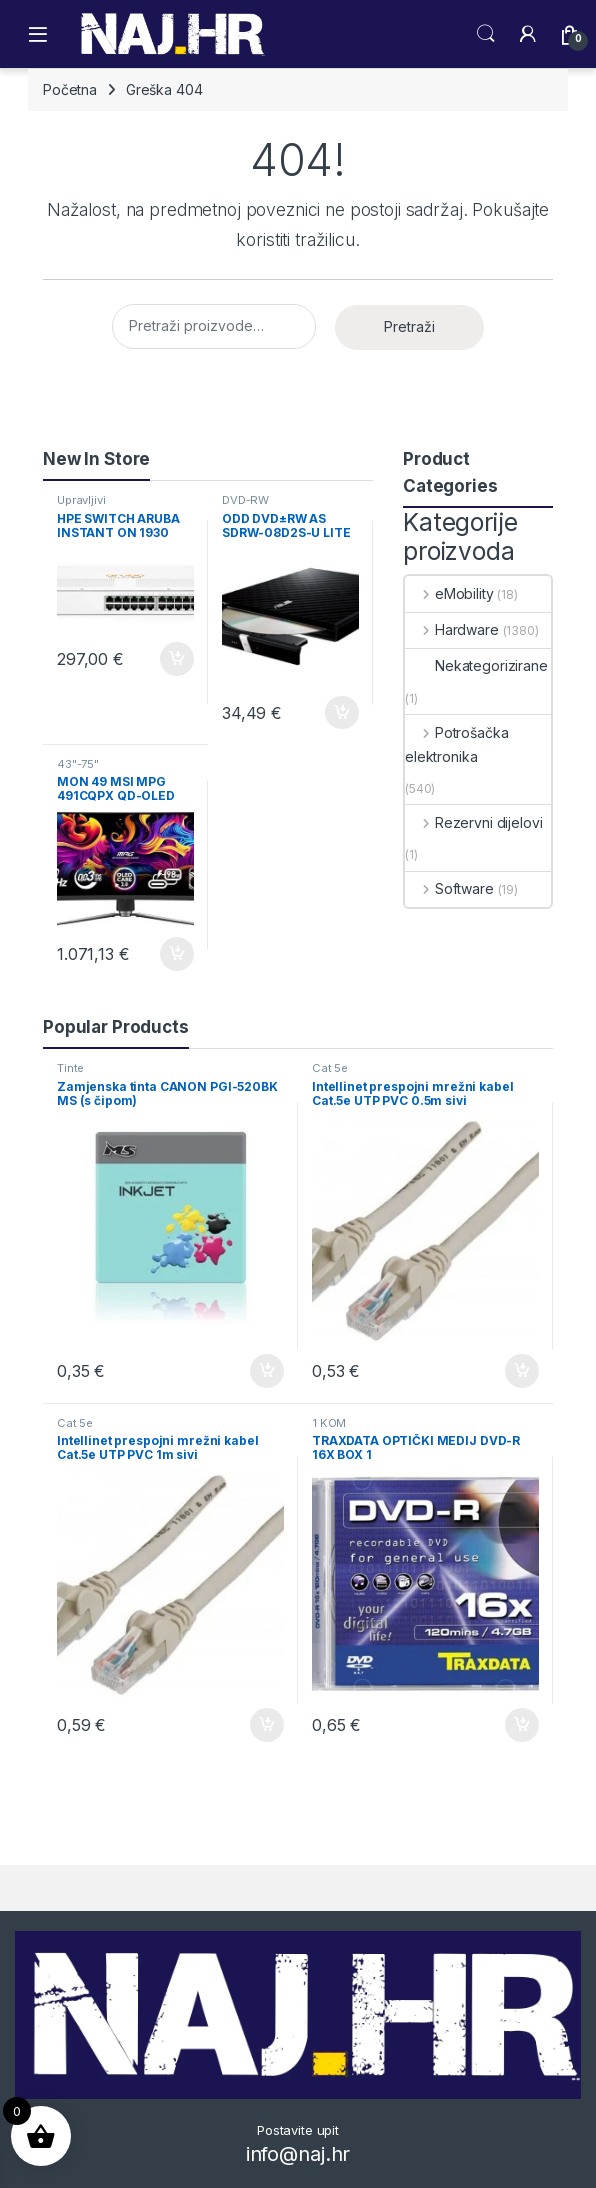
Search (486, 34)
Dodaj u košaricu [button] (177, 659)
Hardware (452, 629)
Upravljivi (81, 500)
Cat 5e (330, 1068)
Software (449, 888)
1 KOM (329, 1423)
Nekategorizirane (476, 665)
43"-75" (78, 764)
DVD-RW (245, 500)
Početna (70, 89)
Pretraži (409, 326)
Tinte (70, 1068)
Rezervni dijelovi (473, 822)
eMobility (449, 593)
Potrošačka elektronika (456, 744)
